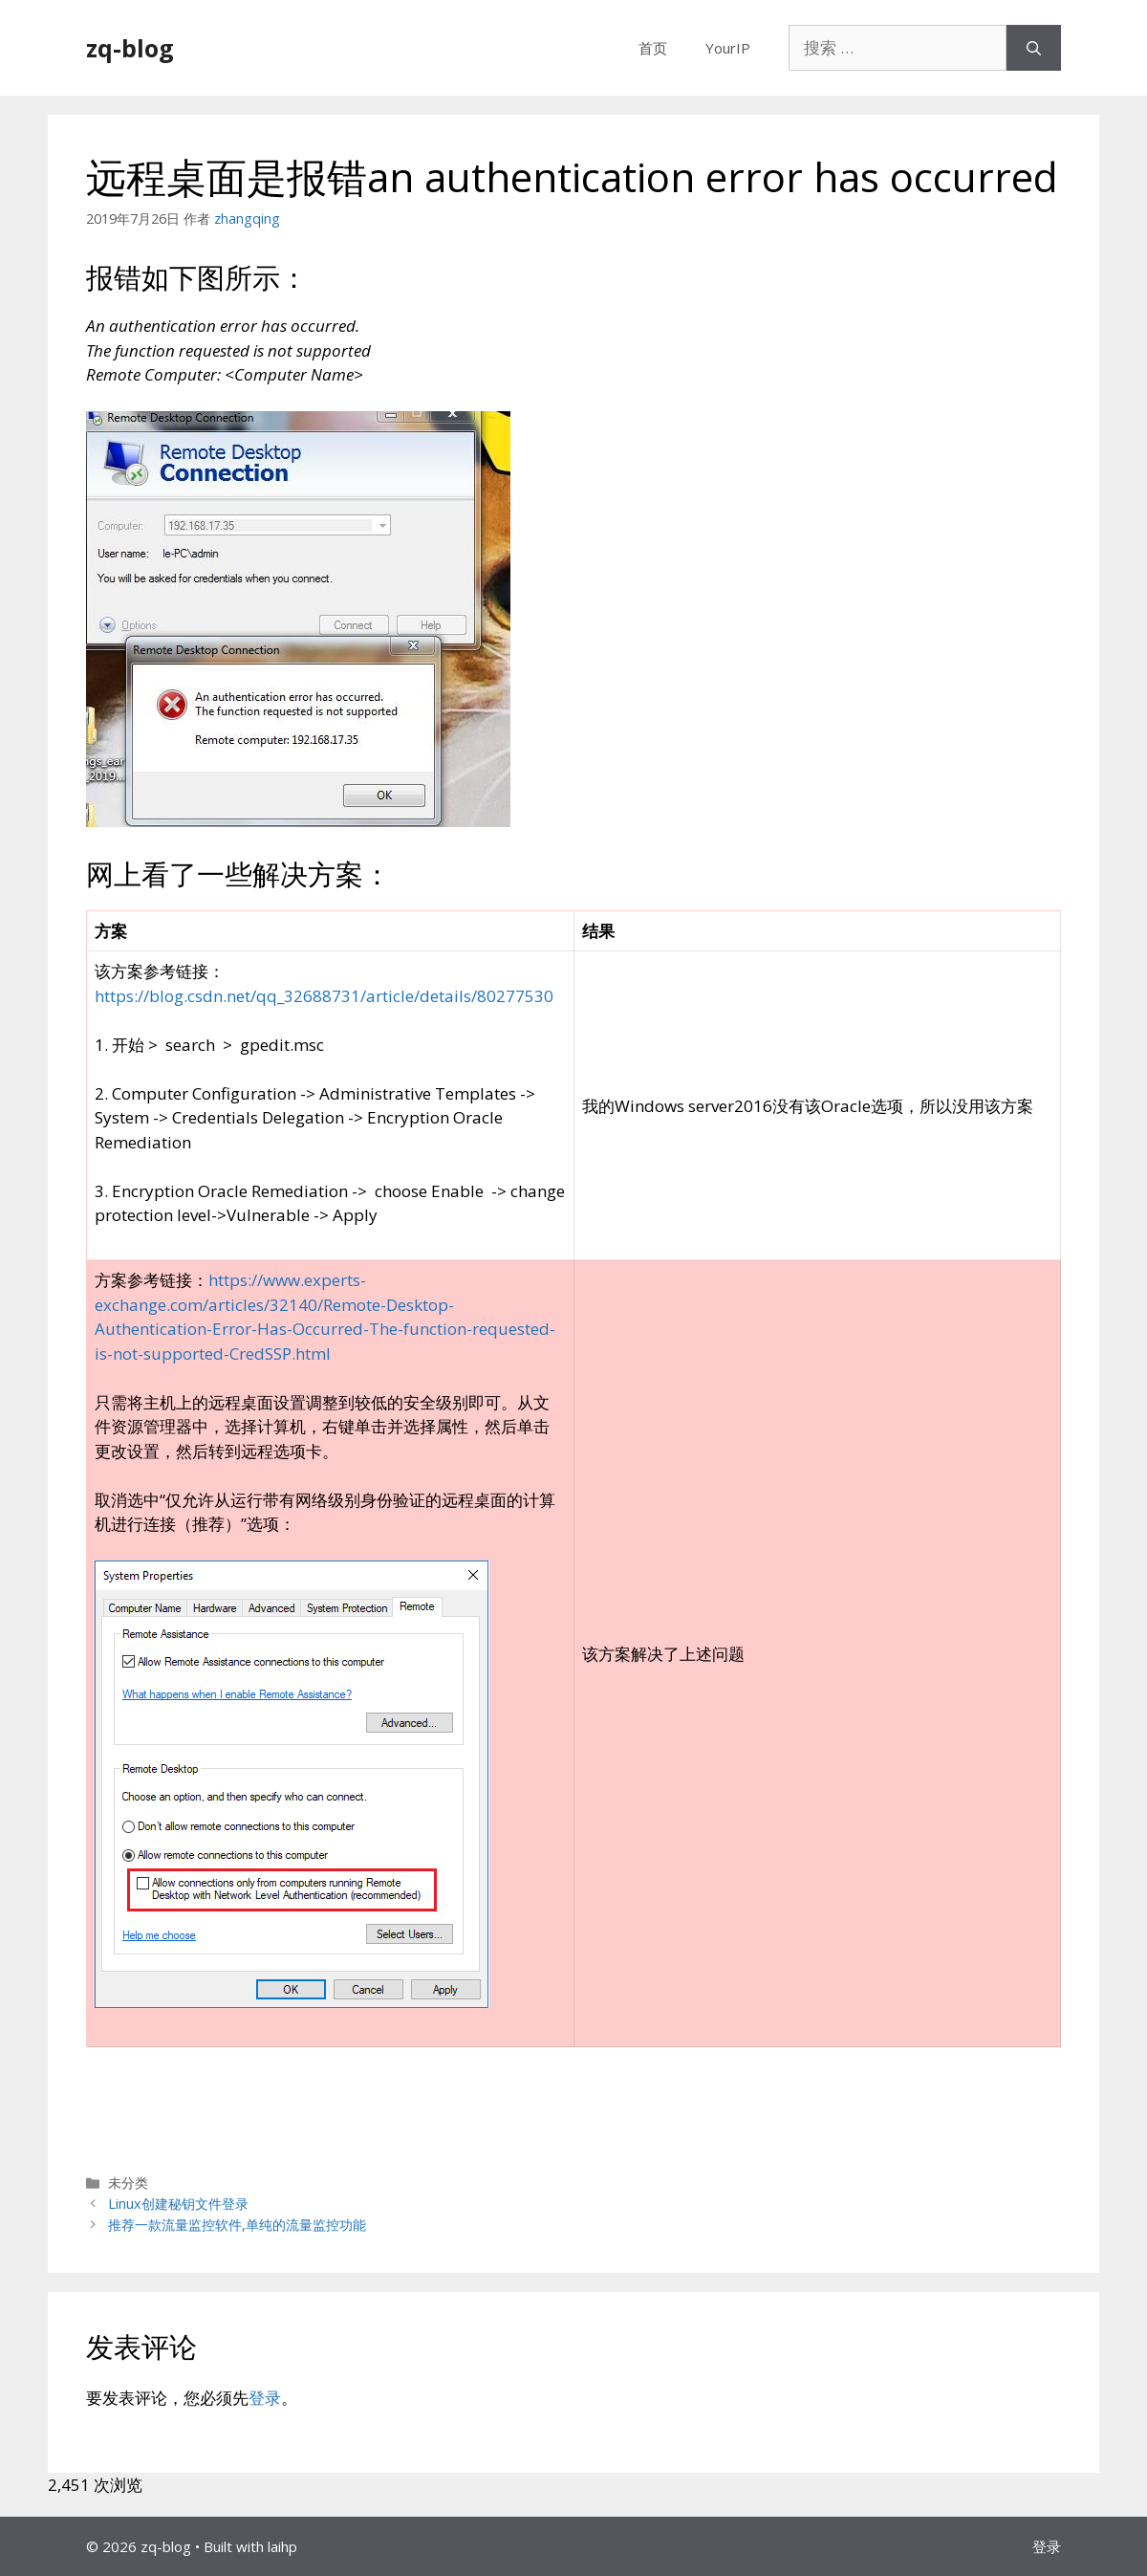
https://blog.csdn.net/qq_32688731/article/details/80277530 (324, 996)
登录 (265, 2398)
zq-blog (130, 48)
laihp (282, 2546)
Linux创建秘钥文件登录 (178, 2203)
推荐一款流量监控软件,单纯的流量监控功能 (237, 2225)
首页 (652, 47)
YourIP (727, 47)
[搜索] (1033, 48)
